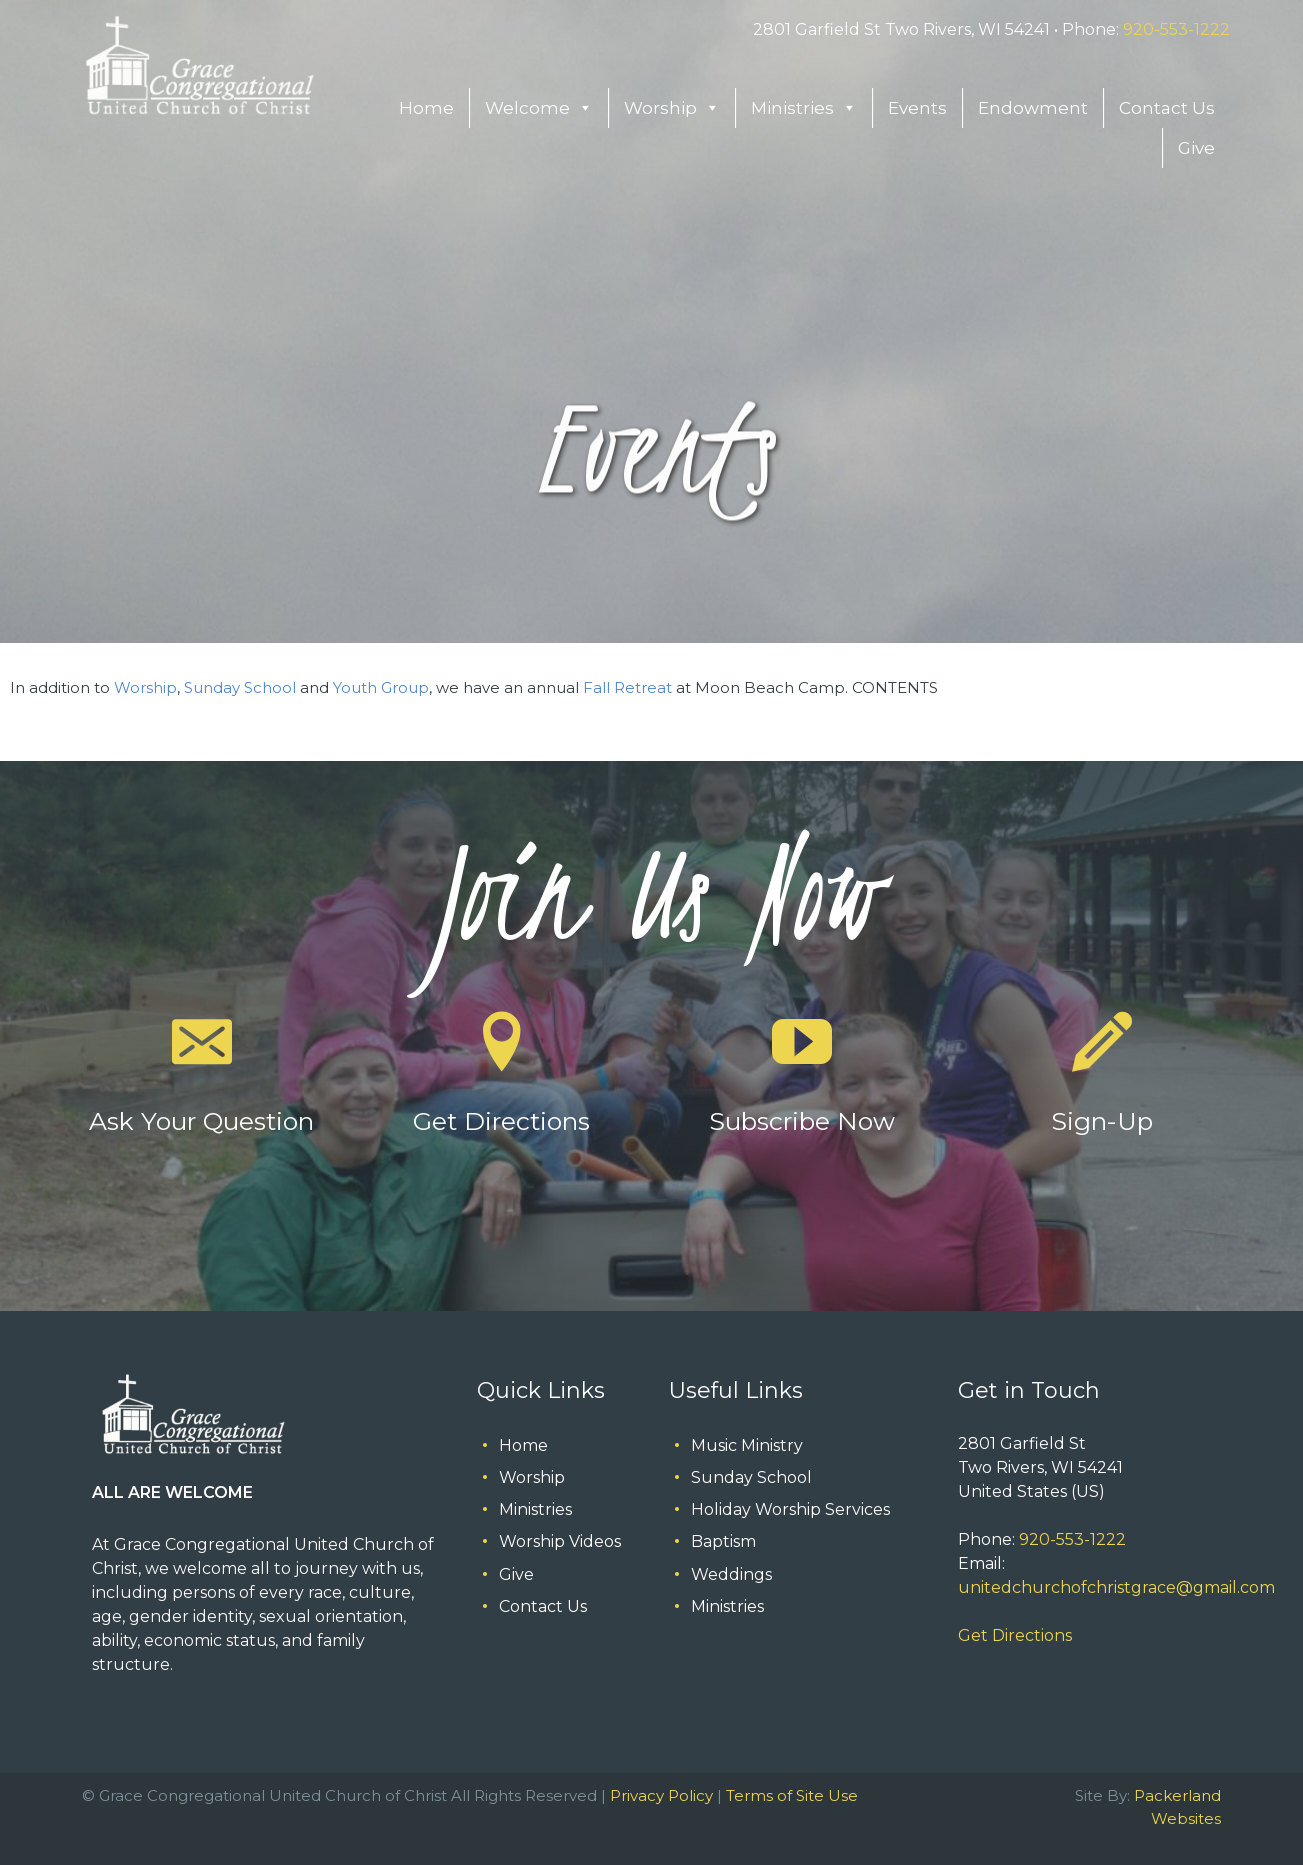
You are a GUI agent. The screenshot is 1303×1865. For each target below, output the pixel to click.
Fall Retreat (627, 687)
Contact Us (1167, 108)
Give (1196, 148)
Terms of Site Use (792, 1795)
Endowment (1033, 108)
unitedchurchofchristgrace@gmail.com (1116, 1587)
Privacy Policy (661, 1795)
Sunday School (240, 687)
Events (917, 108)
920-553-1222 (1176, 29)
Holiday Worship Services (790, 1509)
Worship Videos (560, 1541)
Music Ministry (747, 1445)
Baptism (723, 1541)
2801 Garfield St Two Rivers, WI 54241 (901, 29)
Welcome (539, 108)
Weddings (731, 1574)
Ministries (804, 108)
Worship (672, 108)
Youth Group (381, 687)
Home (426, 108)
